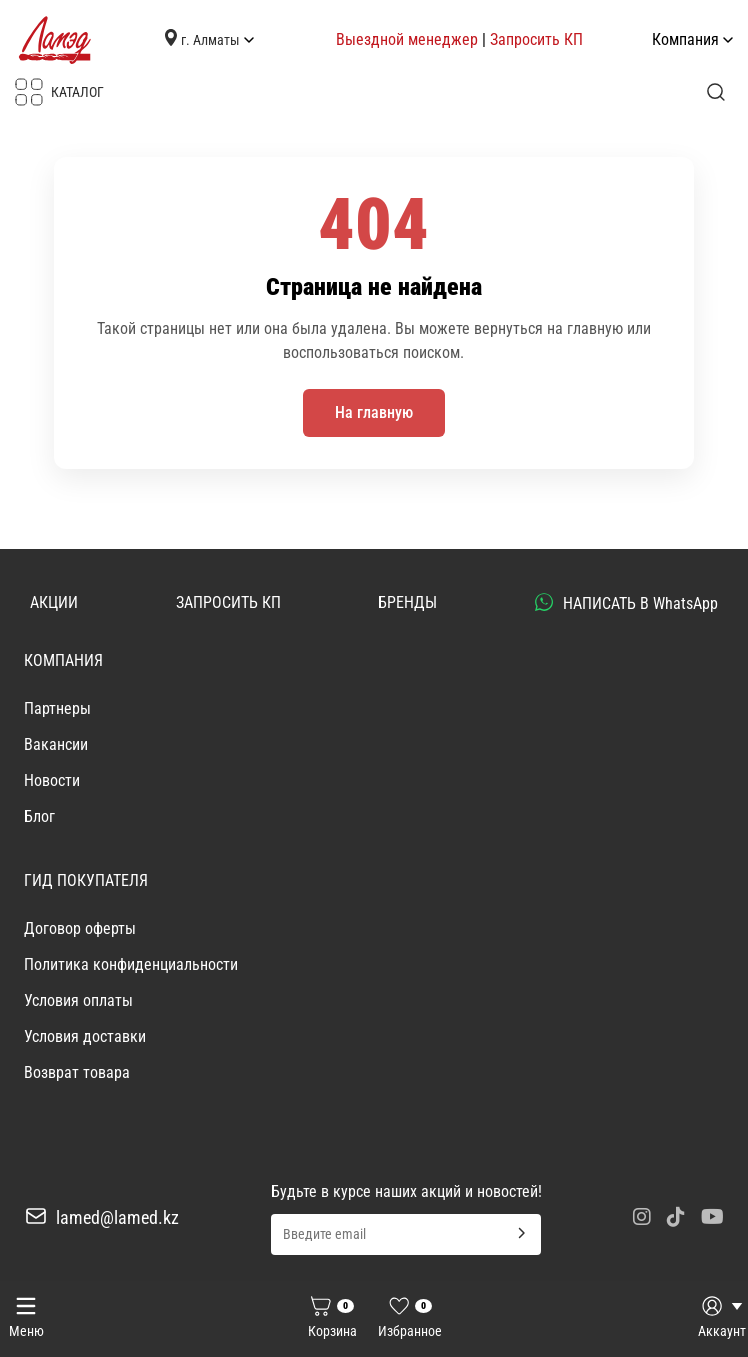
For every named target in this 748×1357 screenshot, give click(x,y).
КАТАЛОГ (59, 92)
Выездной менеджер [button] (407, 39)
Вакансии (56, 744)
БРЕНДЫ (407, 602)
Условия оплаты (78, 1000)
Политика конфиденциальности (131, 964)
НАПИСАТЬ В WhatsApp (626, 603)
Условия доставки (85, 1036)
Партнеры (57, 708)
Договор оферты (80, 928)
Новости (52, 780)
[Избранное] (410, 1319)
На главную (374, 412)
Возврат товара (77, 1072)
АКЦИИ (54, 602)
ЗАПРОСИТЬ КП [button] (228, 602)
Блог (39, 816)
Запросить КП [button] (536, 39)
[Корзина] (332, 1319)
